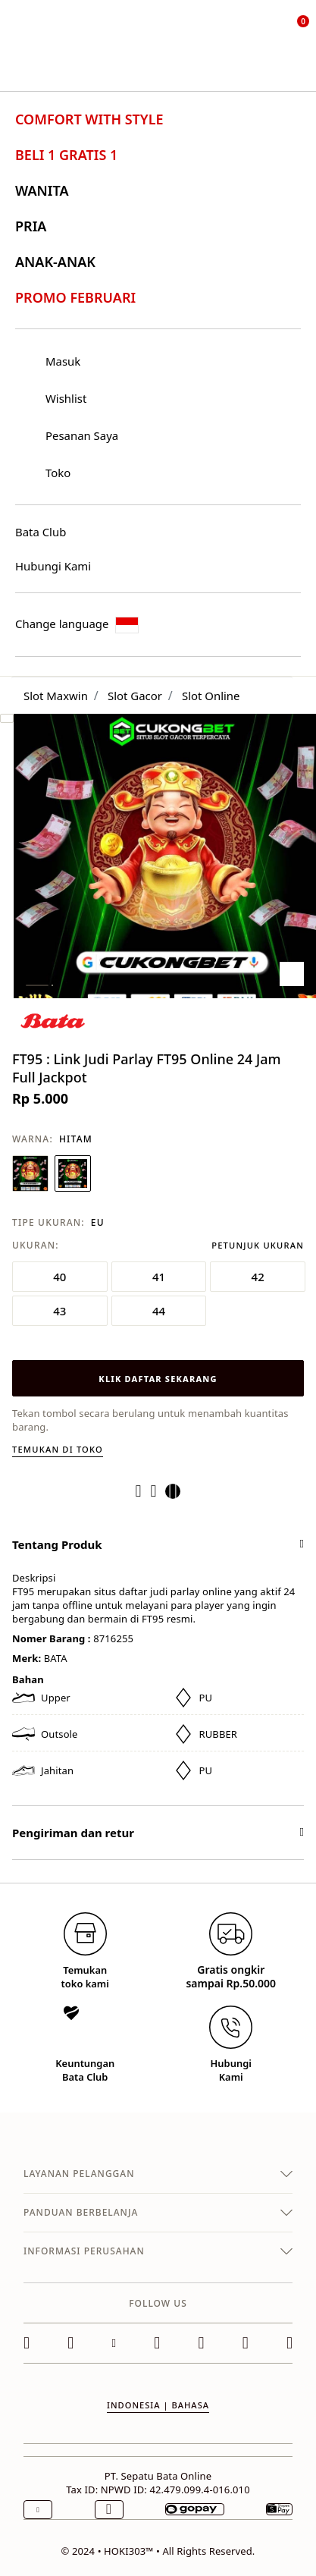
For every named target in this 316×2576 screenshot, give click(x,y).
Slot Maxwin (55, 695)
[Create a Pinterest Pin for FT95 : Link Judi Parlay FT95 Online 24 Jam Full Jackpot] (158, 1491)
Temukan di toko (57, 1449)
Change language (77, 624)
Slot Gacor (135, 695)
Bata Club (40, 531)
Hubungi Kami (53, 565)
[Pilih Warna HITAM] (73, 1173)
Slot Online (210, 695)
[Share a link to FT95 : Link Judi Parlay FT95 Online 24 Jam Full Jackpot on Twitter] (177, 1491)
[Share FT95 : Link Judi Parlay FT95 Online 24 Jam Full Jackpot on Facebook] (143, 1491)
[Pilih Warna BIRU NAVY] (30, 1173)
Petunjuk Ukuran (257, 1245)
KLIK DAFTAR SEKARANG (158, 1378)
